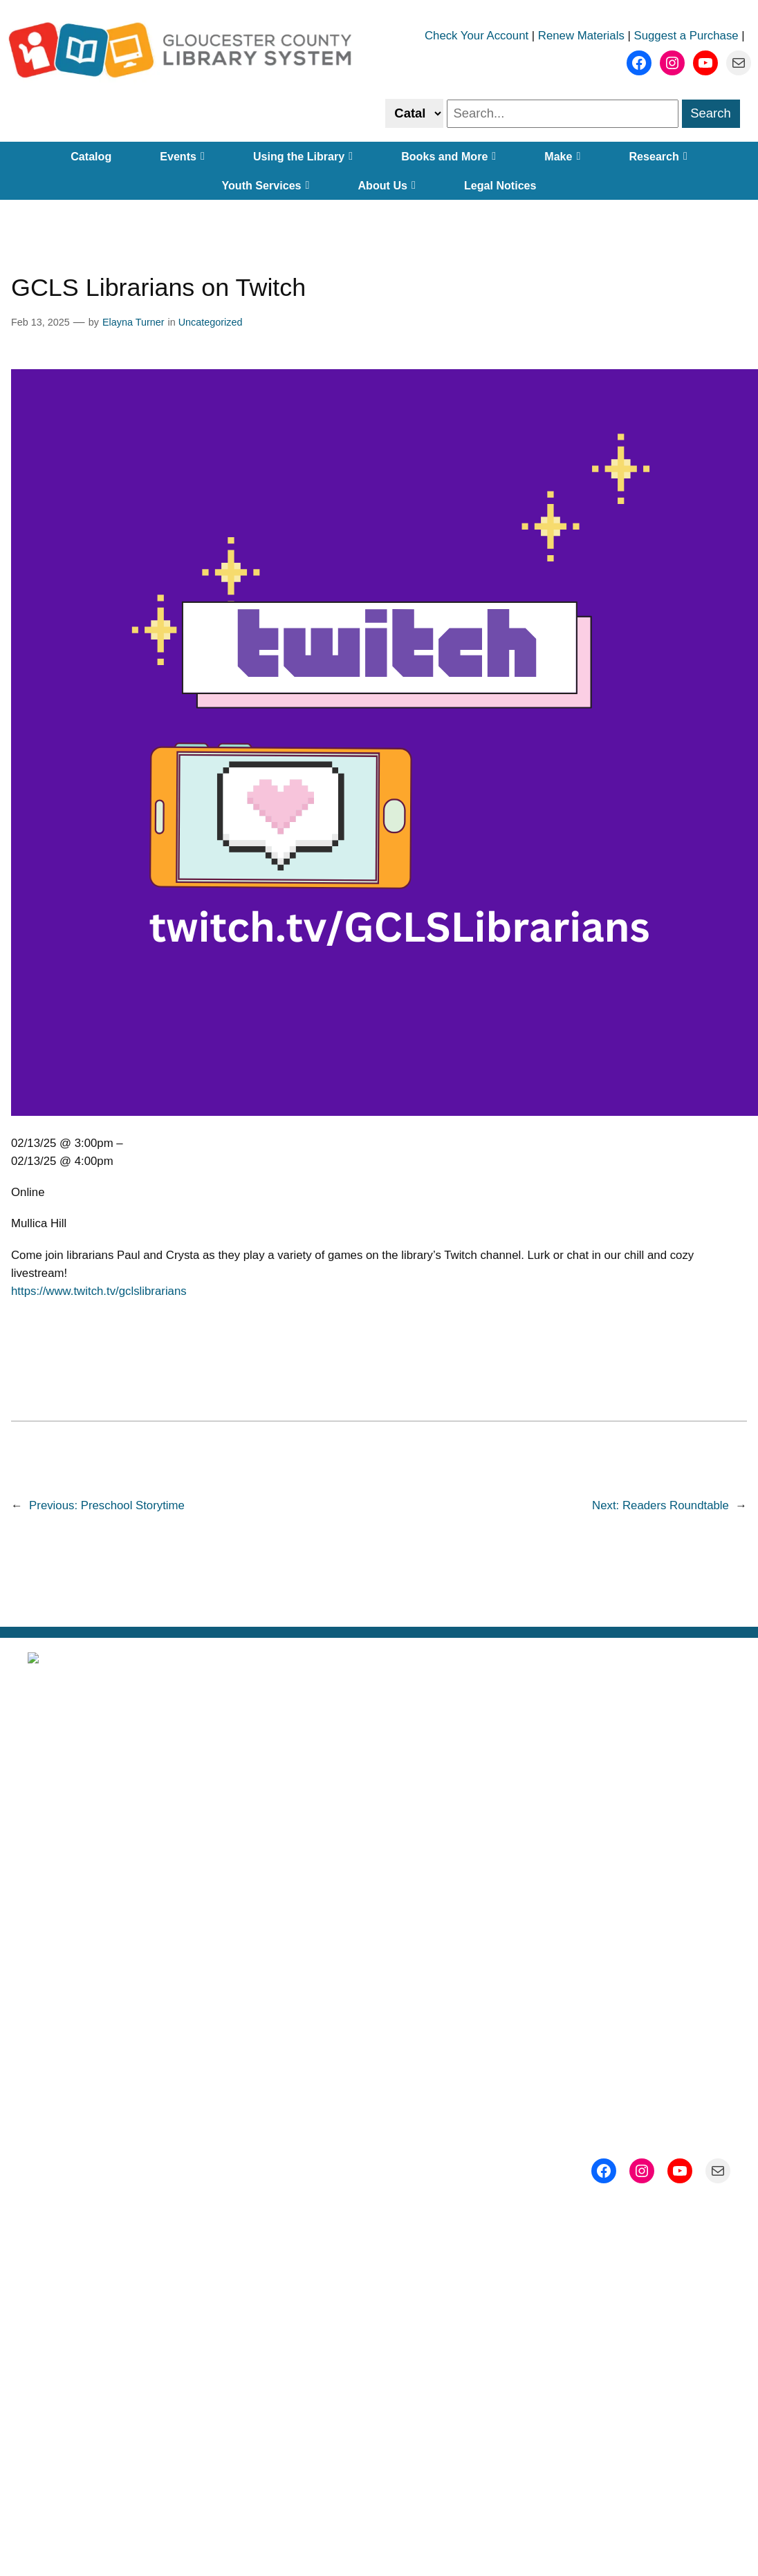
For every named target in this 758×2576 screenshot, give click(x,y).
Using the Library (303, 156)
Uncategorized (210, 322)
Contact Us (626, 1891)
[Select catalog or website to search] (414, 113)
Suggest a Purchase (686, 35)
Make (562, 156)
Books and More (448, 156)
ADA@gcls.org (422, 2188)
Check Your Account (476, 35)
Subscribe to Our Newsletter (626, 1764)
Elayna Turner (133, 322)
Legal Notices (500, 185)
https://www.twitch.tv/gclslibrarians (99, 1291)
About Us (386, 185)
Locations (379, 1807)
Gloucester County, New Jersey (447, 1975)
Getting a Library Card (379, 1849)
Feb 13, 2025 (40, 322)
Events (182, 156)
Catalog (91, 156)
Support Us (626, 1849)
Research (658, 156)
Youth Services (265, 185)
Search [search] (710, 113)
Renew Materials (581, 35)
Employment (378, 1891)
